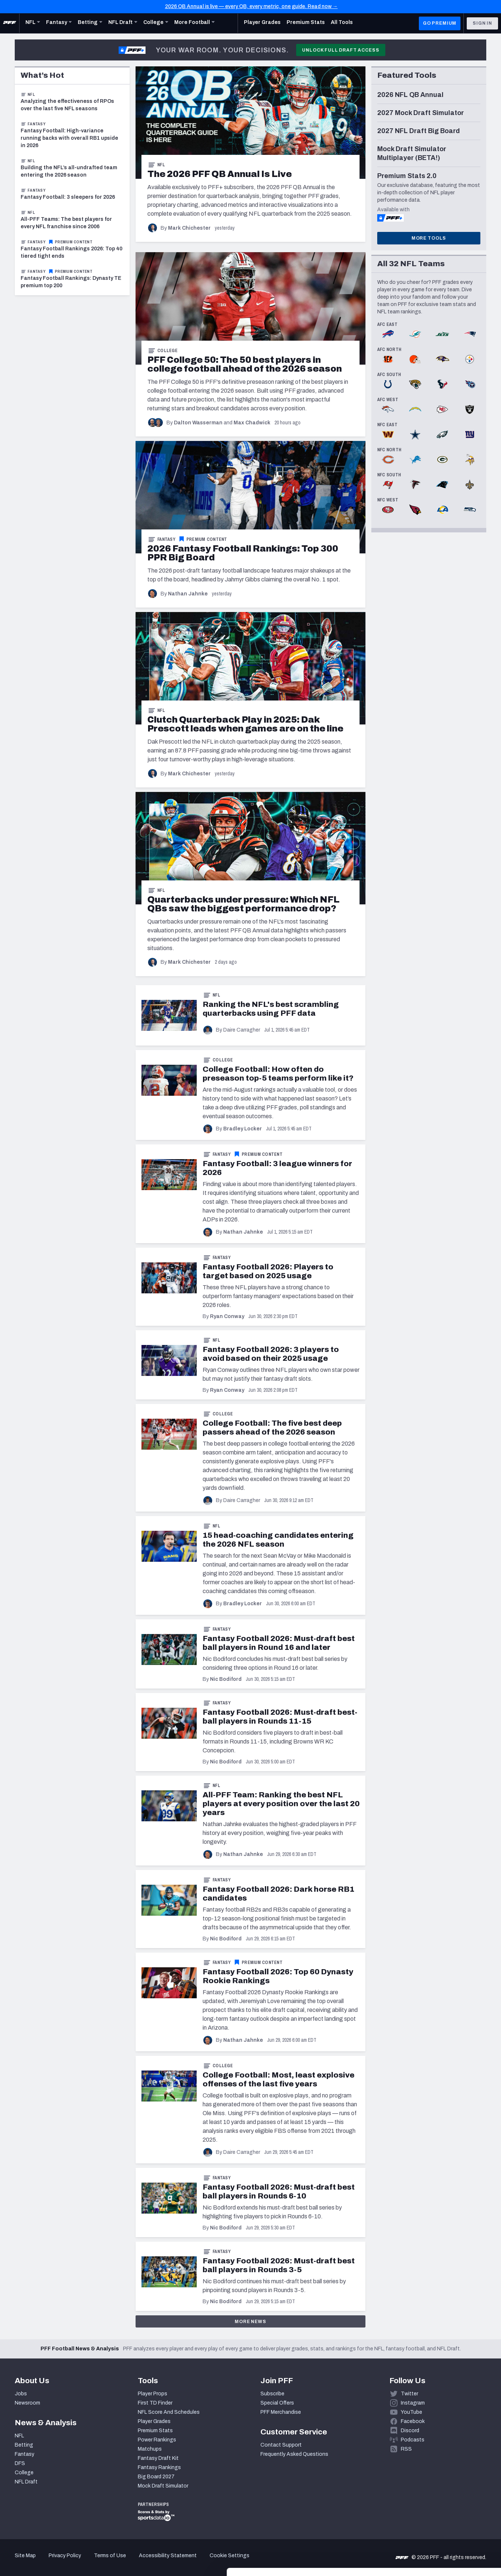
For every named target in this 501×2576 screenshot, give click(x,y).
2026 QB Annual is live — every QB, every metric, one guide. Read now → (251, 6)
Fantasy (166, 539)
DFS (20, 2463)
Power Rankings (157, 2440)
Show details (114, 2561)
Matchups (150, 2449)
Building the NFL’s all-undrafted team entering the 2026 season (69, 171)
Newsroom (27, 2403)
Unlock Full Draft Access (340, 50)
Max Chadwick (252, 422)
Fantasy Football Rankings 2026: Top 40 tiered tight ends (71, 252)
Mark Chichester (189, 228)
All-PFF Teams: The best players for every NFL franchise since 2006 (66, 222)
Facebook (413, 2421)
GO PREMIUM (439, 23)
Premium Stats (155, 2430)
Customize (439, 2533)
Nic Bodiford (226, 1679)
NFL (161, 165)
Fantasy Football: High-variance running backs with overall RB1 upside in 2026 (69, 138)
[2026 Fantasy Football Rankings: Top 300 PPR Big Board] (242, 553)
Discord (410, 2430)
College (167, 351)
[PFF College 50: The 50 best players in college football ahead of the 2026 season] (244, 364)
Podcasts (412, 2440)
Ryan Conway (227, 1316)
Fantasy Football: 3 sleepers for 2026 (68, 197)
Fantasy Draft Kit (158, 2458)
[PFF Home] (9, 23)
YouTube (411, 2412)
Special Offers (277, 2403)
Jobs (21, 2393)
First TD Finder (155, 2403)
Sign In (482, 23)
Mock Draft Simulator (163, 2486)
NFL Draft (26, 2482)
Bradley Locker (242, 1128)
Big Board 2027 (156, 2476)
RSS (406, 2449)
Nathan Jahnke (188, 594)
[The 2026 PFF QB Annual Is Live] (219, 174)
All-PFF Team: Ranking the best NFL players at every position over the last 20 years (281, 1804)
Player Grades (154, 2421)
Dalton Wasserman (198, 422)
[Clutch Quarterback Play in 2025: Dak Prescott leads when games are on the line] (245, 724)
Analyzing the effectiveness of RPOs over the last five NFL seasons (67, 104)
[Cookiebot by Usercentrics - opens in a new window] (47, 2561)
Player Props (152, 2393)
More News (250, 2321)
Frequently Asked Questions (294, 2454)
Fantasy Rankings (159, 2467)
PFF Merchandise (280, 2412)
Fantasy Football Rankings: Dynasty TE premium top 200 (71, 281)
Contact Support (281, 2445)
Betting (24, 2445)
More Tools (428, 238)
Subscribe (272, 2393)
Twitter (409, 2393)
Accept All (439, 2509)
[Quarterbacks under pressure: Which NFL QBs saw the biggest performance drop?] (243, 904)
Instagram (413, 2403)
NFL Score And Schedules (169, 2412)
